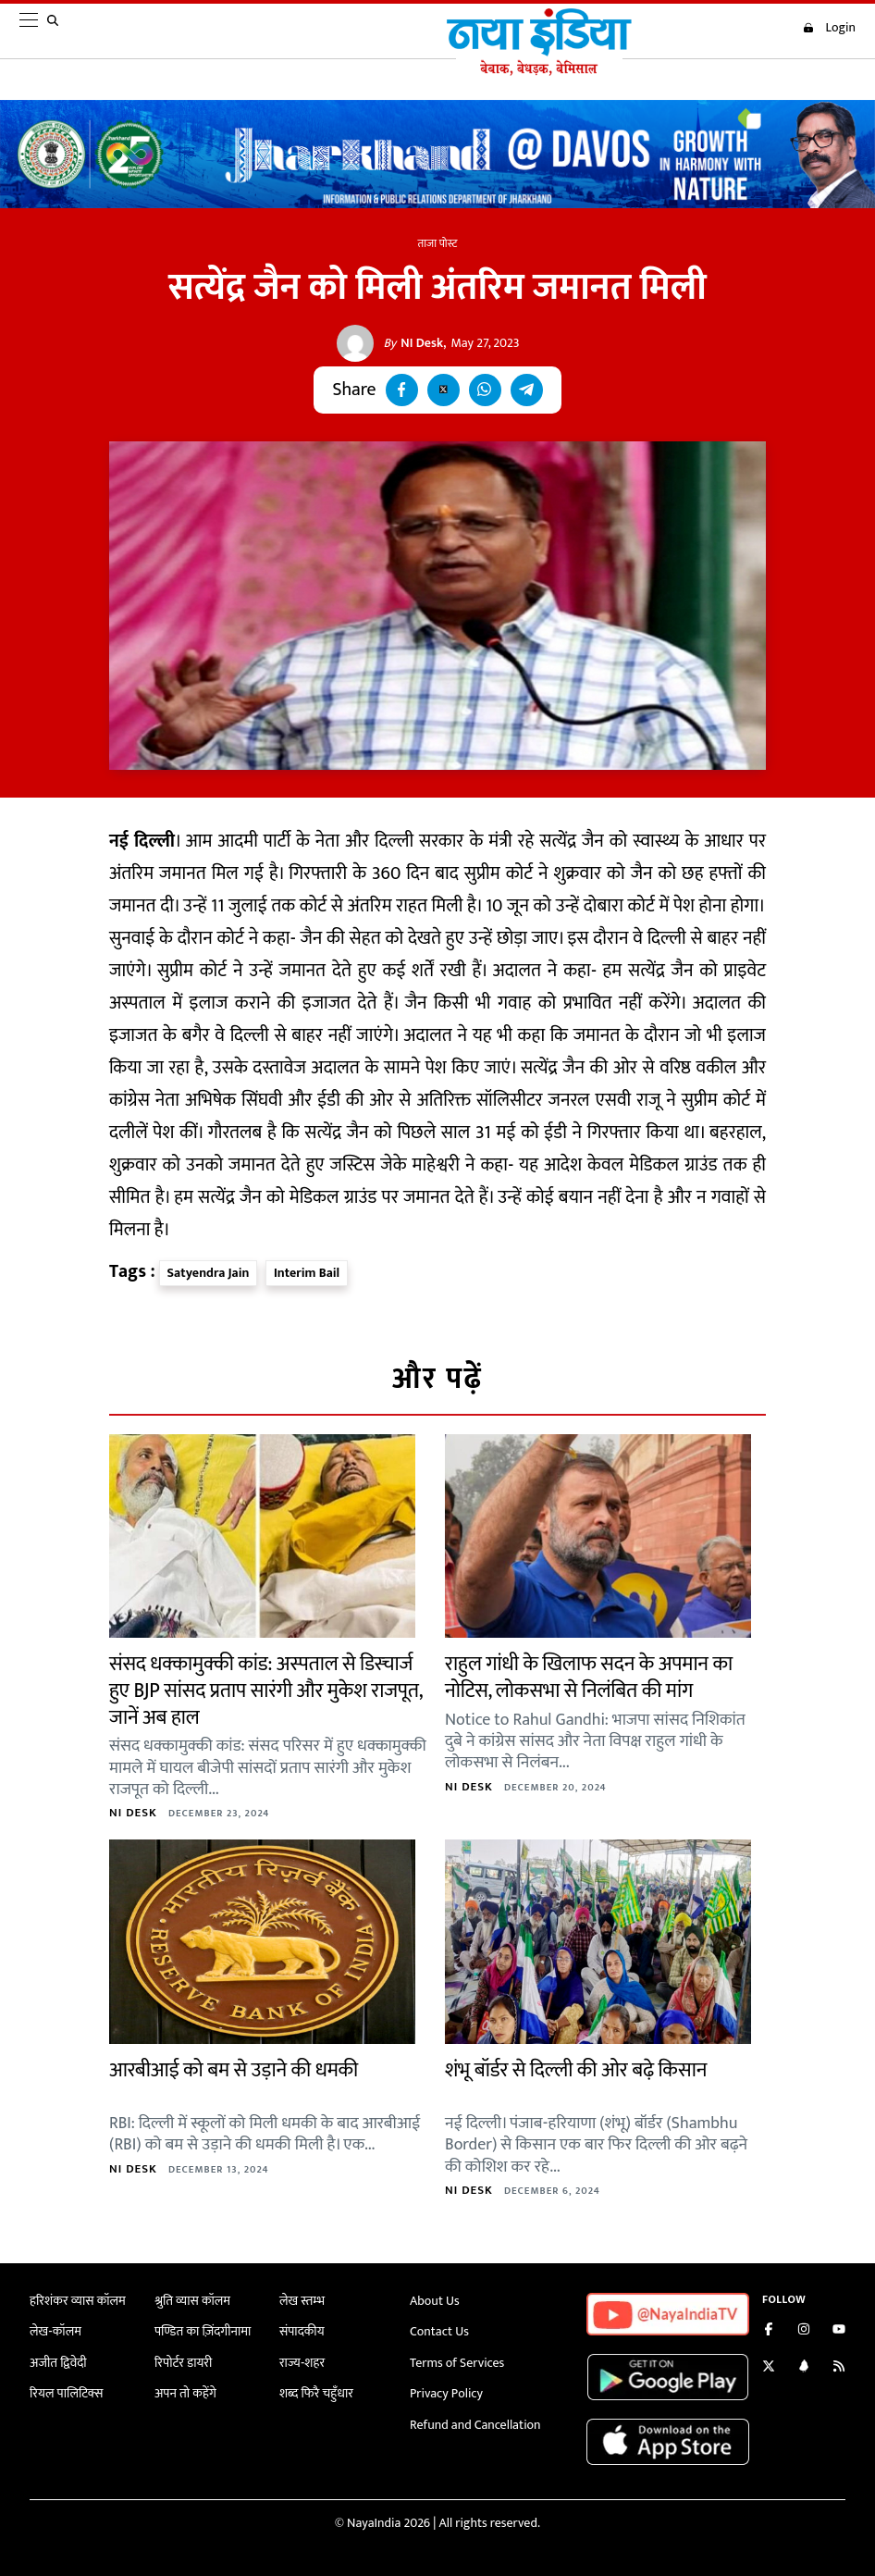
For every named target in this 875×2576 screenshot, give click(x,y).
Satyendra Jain (208, 1272)
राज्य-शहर (302, 2362)
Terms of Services (457, 2362)
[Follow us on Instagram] (803, 2331)
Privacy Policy (446, 2393)
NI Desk (413, 343)
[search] (56, 31)
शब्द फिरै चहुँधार (316, 2393)
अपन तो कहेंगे (185, 2393)
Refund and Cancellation (475, 2424)
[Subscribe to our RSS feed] (838, 2368)
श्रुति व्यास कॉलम (192, 2300)
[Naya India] (539, 71)
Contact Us (439, 2331)
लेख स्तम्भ (302, 2300)
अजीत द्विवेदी (58, 2362)
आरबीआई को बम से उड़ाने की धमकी (233, 2070)
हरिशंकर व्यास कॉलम (78, 2300)
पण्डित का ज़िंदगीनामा (202, 2331)
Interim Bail (306, 1272)
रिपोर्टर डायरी (183, 2362)
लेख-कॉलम (55, 2331)
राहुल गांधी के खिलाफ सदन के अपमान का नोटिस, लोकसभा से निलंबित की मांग (589, 1677)
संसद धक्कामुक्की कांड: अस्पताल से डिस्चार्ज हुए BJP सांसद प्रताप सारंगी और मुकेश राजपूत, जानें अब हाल (265, 1690)
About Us (435, 2300)
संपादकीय (302, 2331)
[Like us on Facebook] (768, 2331)
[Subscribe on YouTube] (838, 2331)
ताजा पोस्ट (438, 243)
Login (829, 27)
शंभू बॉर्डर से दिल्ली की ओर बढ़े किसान (576, 2070)
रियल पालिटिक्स (67, 2393)
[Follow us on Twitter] (768, 2368)
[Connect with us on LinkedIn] (803, 2368)
